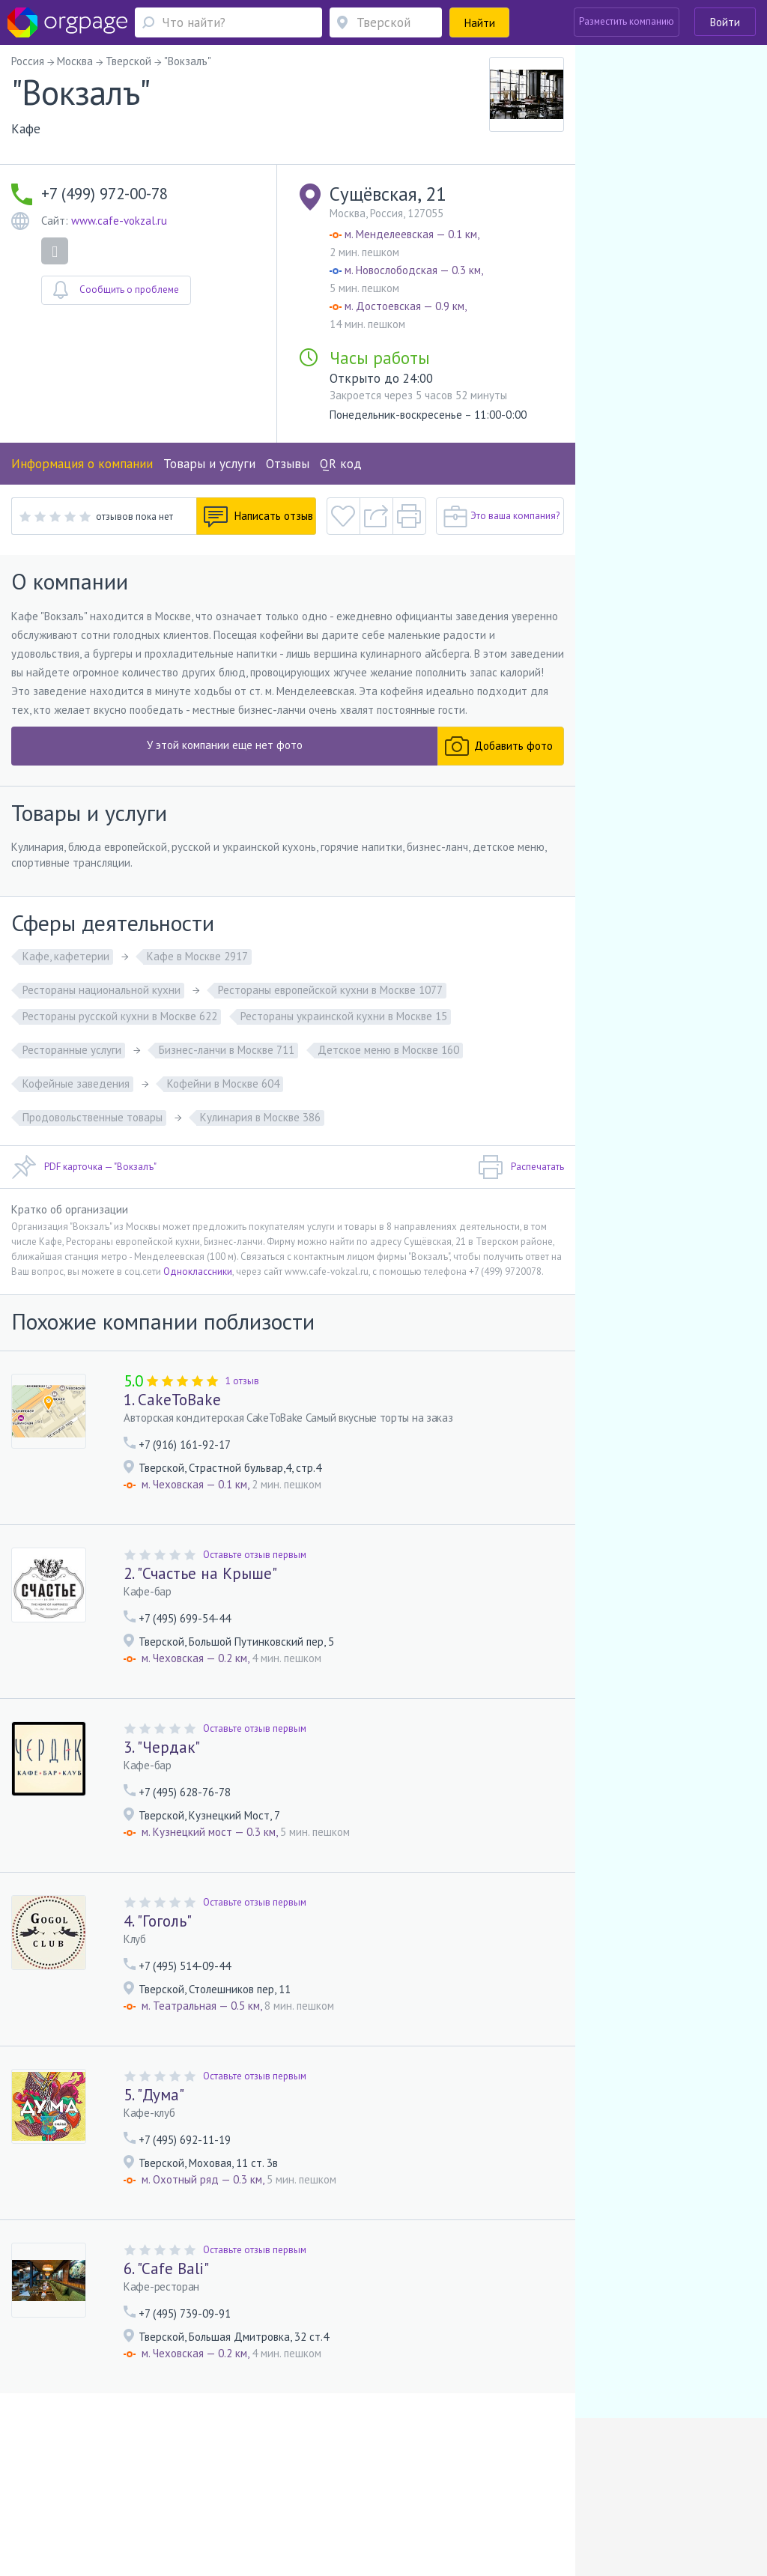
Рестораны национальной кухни (101, 990)
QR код (341, 463)
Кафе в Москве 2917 (197, 956)
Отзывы (287, 463)
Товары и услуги (209, 463)
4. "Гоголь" (158, 1921)
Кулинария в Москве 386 (260, 1117)
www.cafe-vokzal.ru (119, 220)
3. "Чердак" (162, 1747)
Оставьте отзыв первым (254, 1554)
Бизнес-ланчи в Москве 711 (226, 1050)
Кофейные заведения (76, 1083)
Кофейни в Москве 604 (223, 1083)
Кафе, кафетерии (65, 956)
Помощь (49, 2487)
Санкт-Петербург (211, 2509)
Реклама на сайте (165, 2487)
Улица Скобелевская (127, 2509)
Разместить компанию (626, 21)
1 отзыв (242, 1381)
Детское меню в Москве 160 (388, 1050)
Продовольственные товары (92, 1117)
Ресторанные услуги (71, 1050)
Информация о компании (82, 463)
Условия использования (263, 2487)
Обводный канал (303, 2509)
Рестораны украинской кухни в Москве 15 (343, 1016)
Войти (725, 22)
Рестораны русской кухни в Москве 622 (119, 1016)
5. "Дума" (154, 2095)
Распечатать (521, 1167)
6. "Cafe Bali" (166, 2268)
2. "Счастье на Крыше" (200, 1573)
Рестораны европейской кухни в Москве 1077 (330, 990)
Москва (47, 2509)
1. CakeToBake (172, 1399)
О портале (97, 2487)
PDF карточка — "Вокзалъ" (84, 1167)
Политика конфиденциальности (393, 2487)
